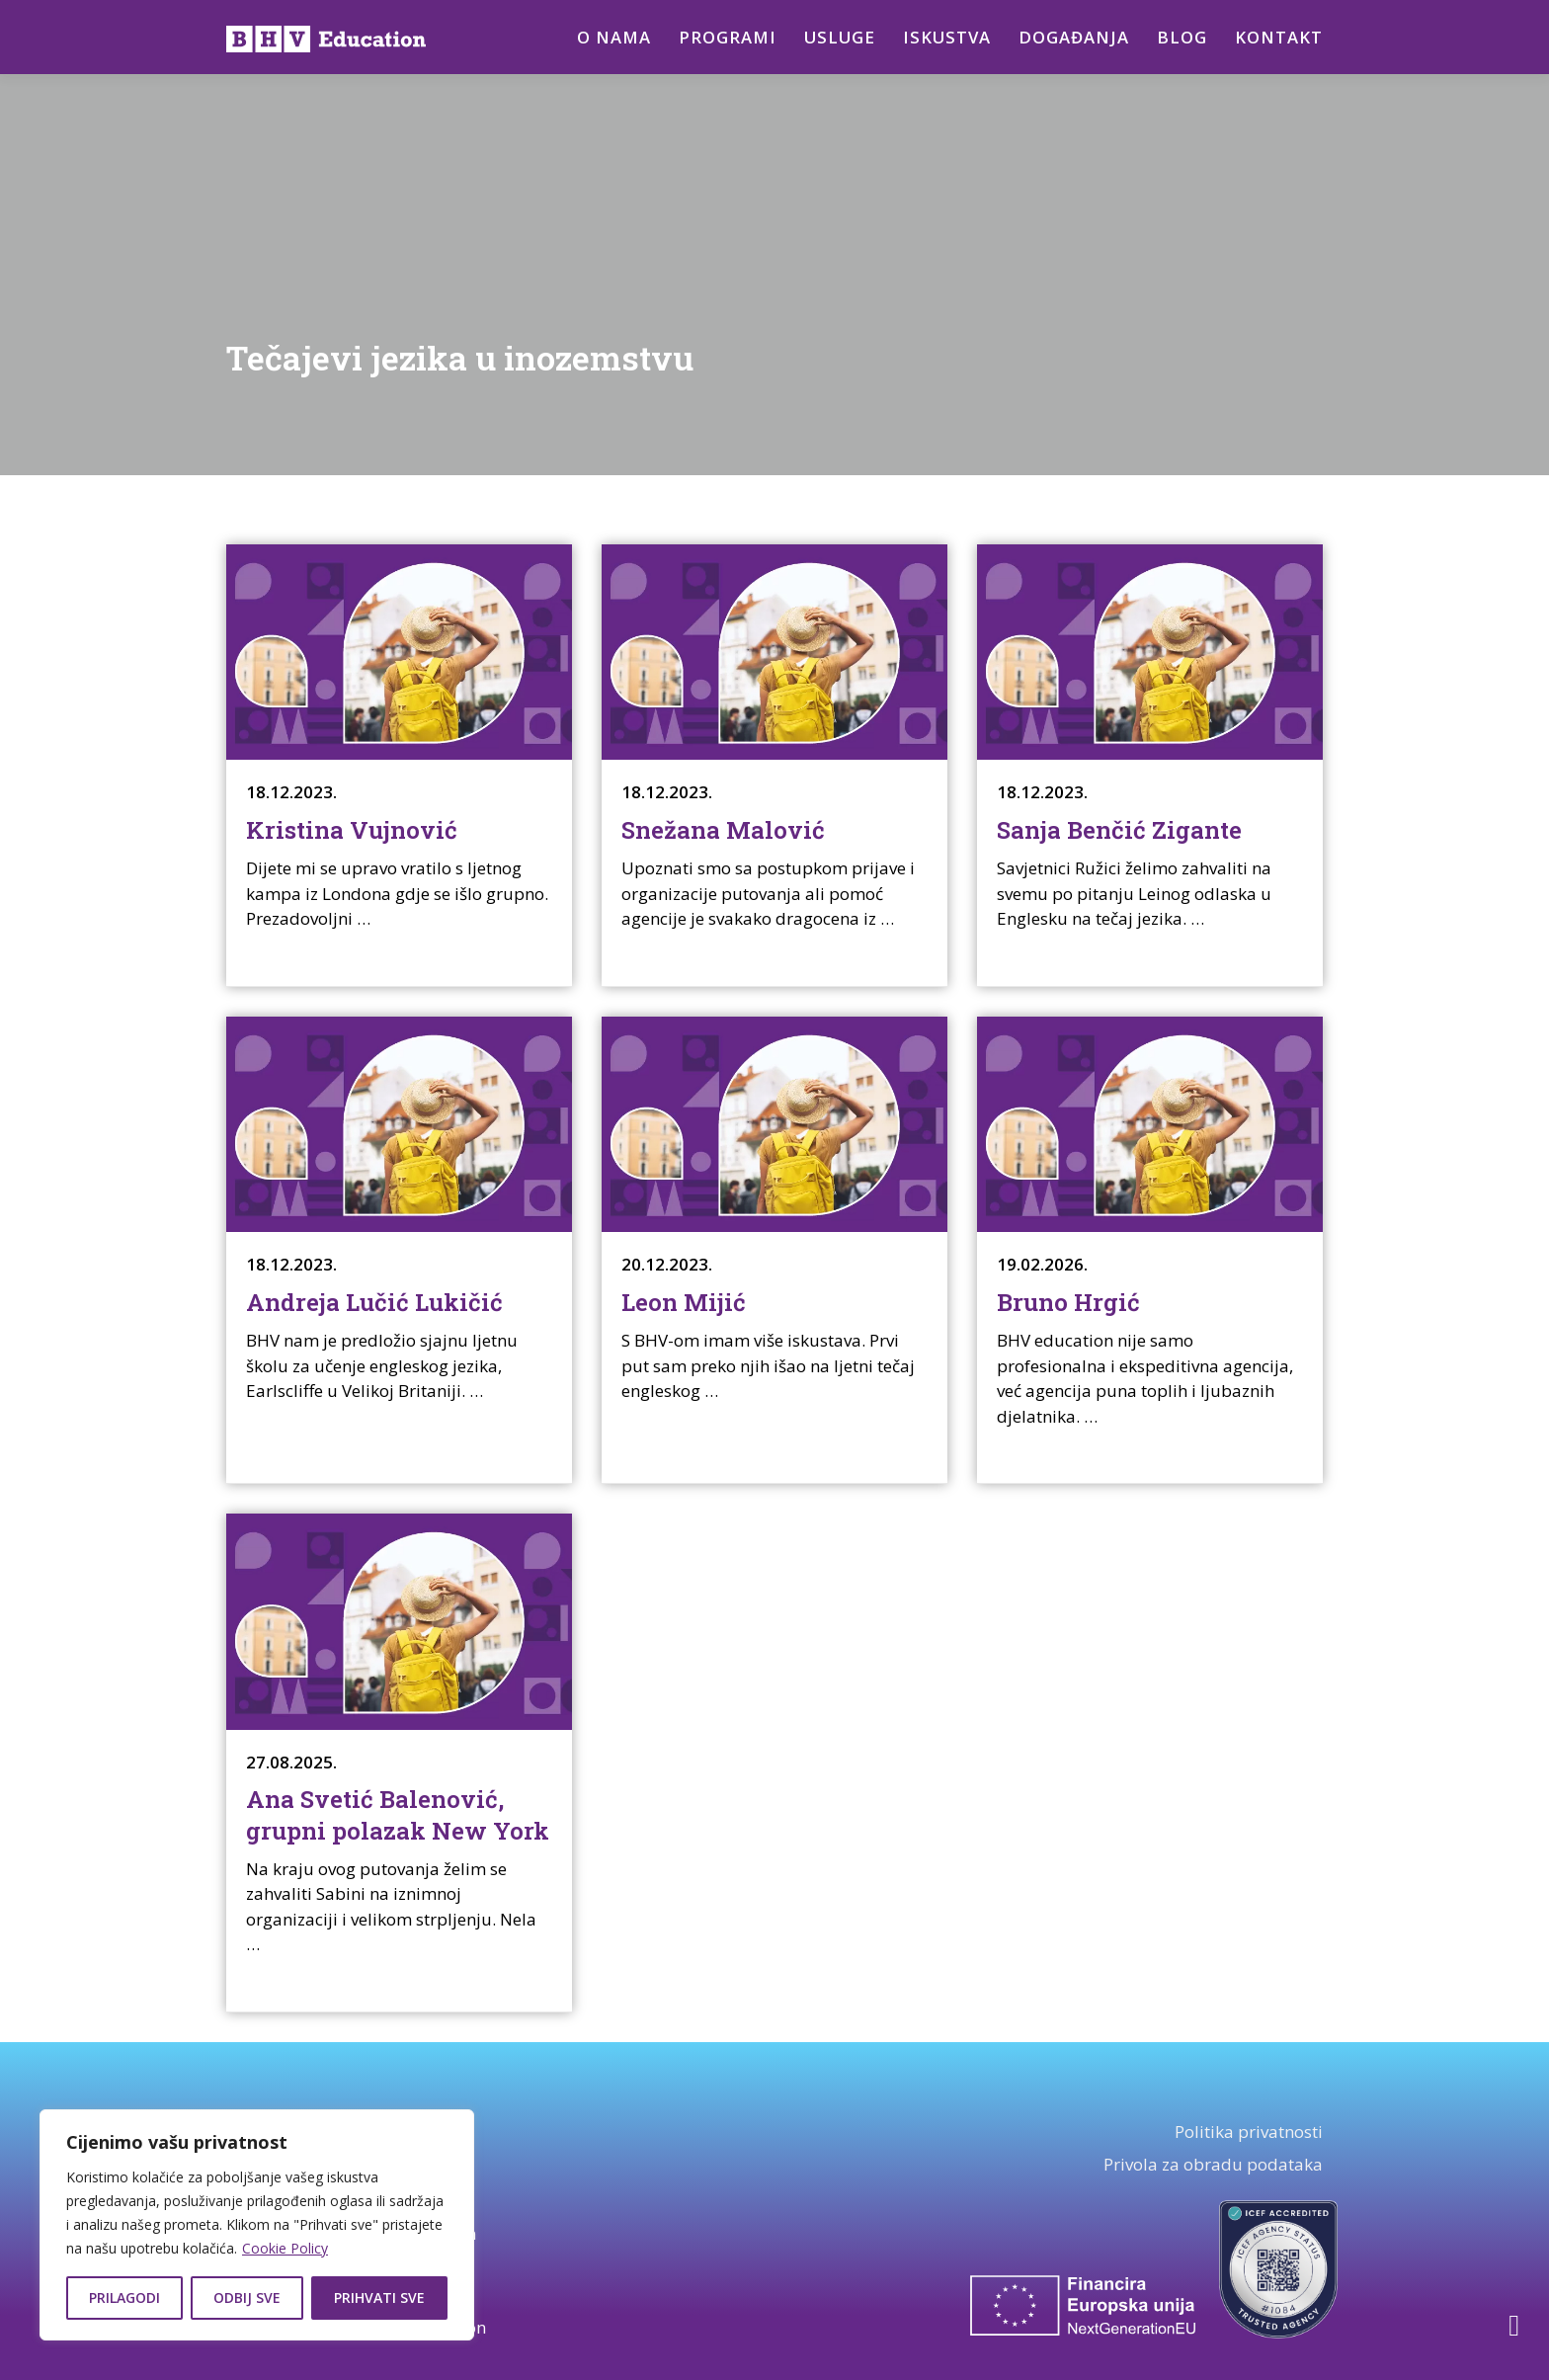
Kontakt (1279, 37)
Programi (723, 37)
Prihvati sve (379, 2297)
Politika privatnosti (1249, 2131)
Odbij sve (247, 2297)
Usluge (836, 37)
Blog (1182, 37)
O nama (608, 37)
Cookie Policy (285, 2248)
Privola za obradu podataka (1213, 2164)
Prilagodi (124, 2297)
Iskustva (946, 37)
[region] (257, 2224)
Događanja (1074, 37)
